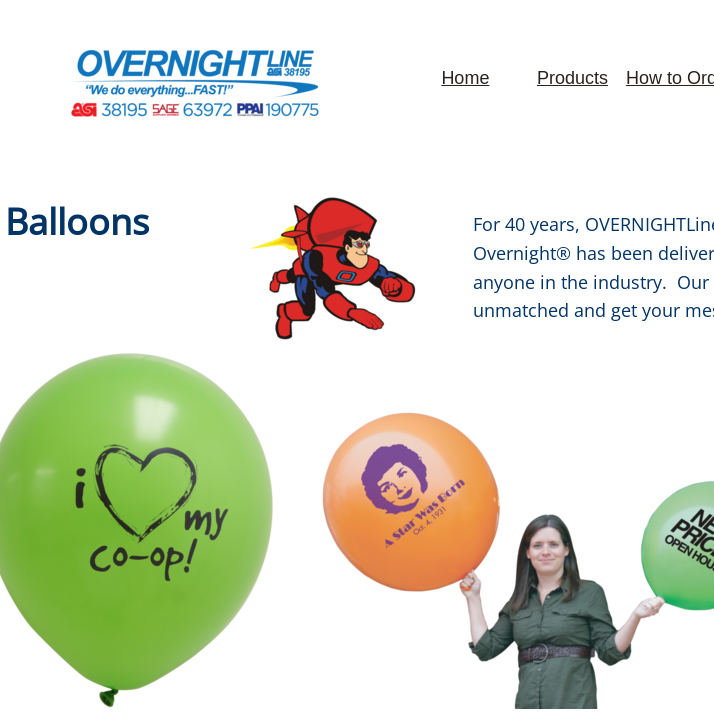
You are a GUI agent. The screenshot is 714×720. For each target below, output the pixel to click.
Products (572, 78)
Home (465, 78)
